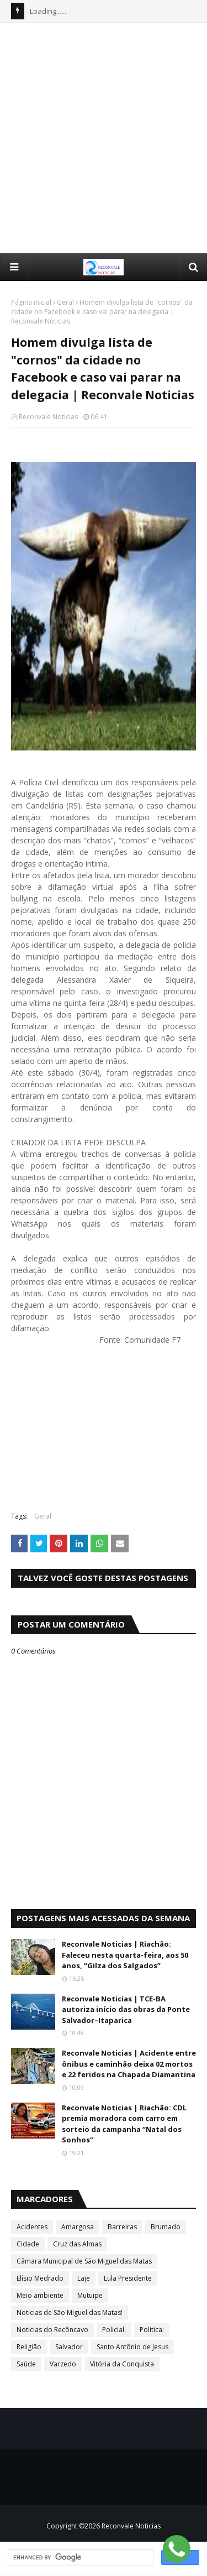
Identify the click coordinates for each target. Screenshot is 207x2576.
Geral (65, 302)
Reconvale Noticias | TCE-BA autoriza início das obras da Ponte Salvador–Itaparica (126, 2009)
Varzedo (63, 2364)
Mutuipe (90, 2295)
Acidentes (32, 2226)
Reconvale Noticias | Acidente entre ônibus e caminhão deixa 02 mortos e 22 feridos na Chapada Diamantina (129, 2063)
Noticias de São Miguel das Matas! (70, 2312)
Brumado (166, 2226)
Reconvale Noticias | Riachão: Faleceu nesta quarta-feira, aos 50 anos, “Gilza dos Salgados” (125, 1954)
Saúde (26, 2364)
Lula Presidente (128, 2278)
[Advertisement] (103, 137)
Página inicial (31, 302)
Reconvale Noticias (48, 416)
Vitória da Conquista (122, 2364)
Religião (29, 2346)
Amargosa (77, 2226)
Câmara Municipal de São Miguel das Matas (84, 2261)
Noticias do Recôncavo (52, 2329)
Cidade (28, 2244)
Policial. (114, 2329)
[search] (79, 2558)
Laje (83, 2278)
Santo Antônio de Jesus (132, 2346)
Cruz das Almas (77, 2244)
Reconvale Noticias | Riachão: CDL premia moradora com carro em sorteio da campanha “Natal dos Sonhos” (124, 2124)
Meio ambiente (40, 2295)
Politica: (152, 2329)
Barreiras (122, 2226)
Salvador (69, 2346)
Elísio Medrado (40, 2278)
